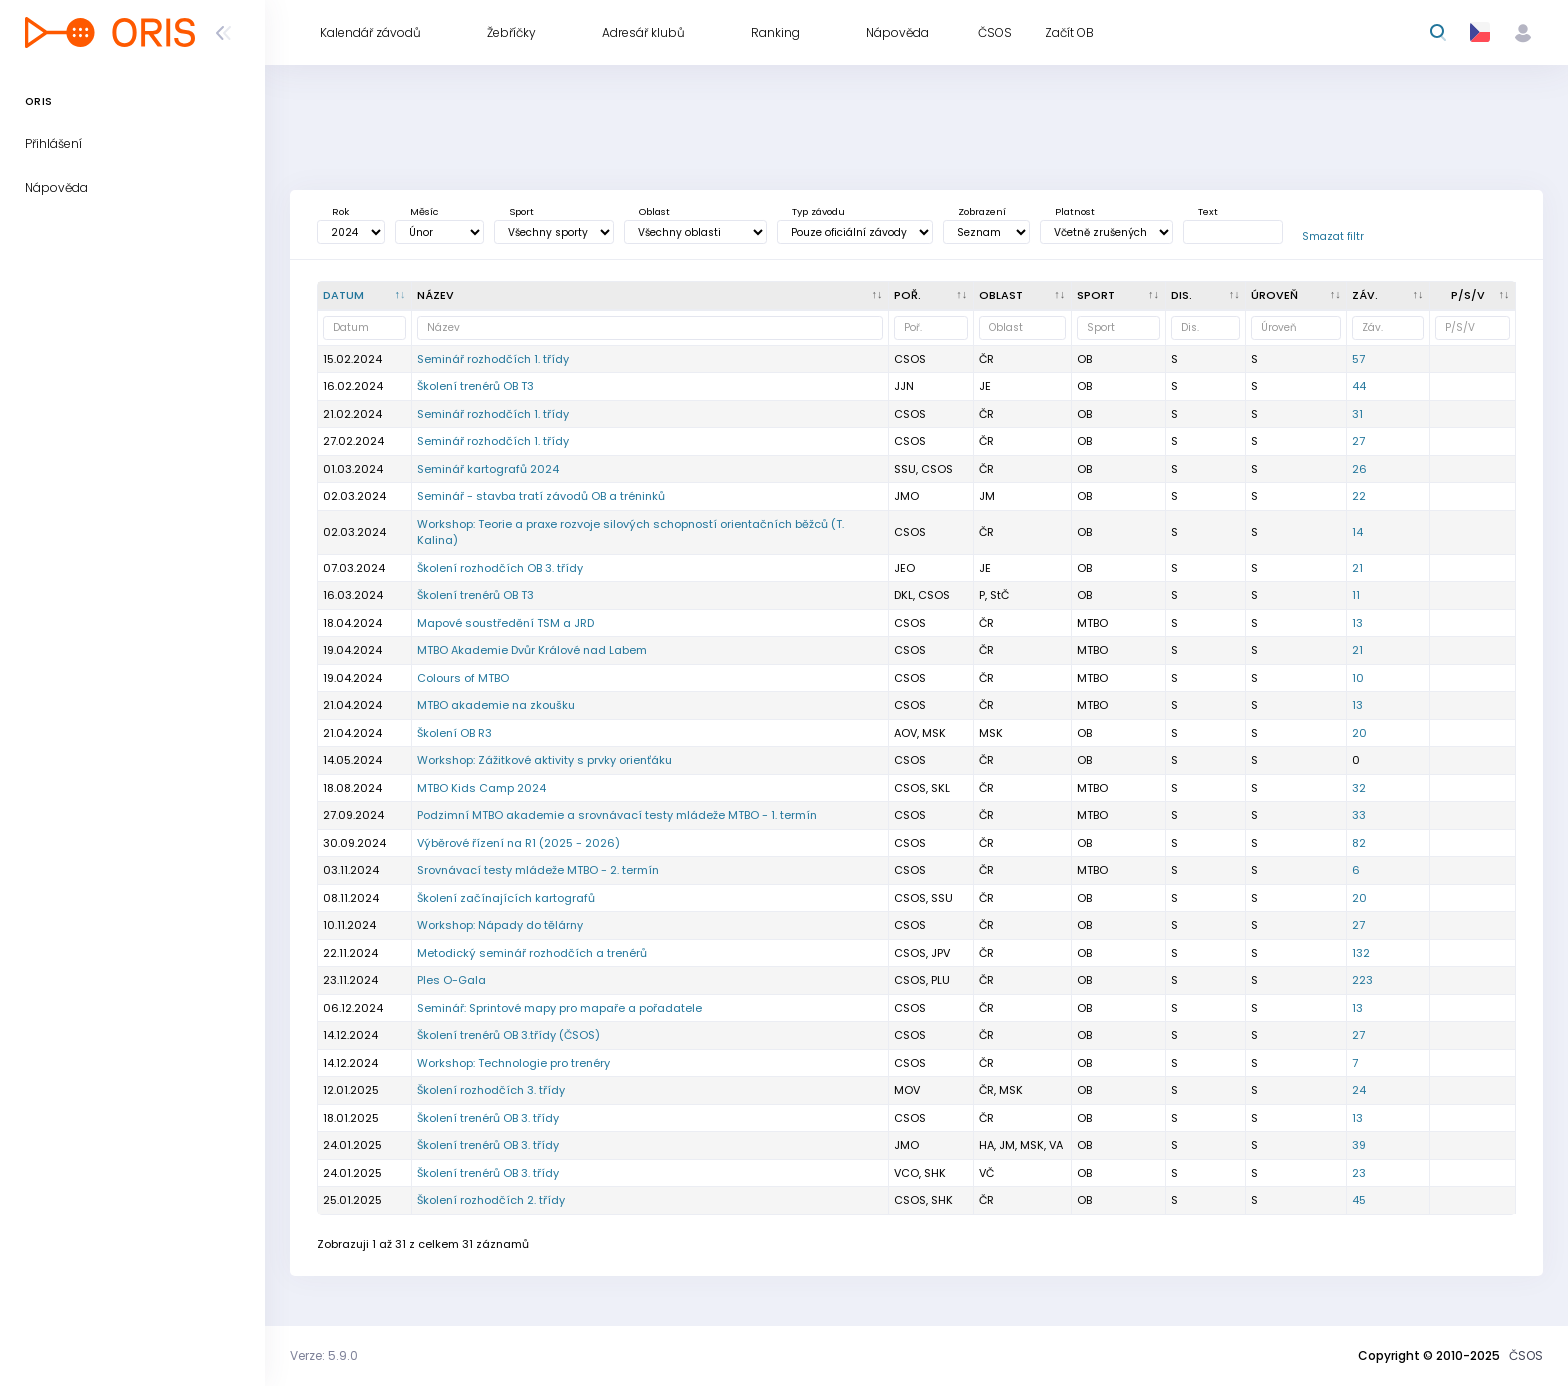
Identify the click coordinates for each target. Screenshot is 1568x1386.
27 (1358, 441)
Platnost (1075, 211)
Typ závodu (818, 211)
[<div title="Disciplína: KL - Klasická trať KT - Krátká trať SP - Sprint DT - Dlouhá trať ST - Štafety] (1206, 296)
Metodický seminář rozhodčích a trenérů (532, 953)
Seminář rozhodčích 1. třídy (493, 359)
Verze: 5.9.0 (324, 1355)
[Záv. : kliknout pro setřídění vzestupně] (1388, 296)
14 (1357, 532)
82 (1359, 843)
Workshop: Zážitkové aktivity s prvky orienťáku (544, 760)
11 (1356, 595)
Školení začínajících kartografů (506, 898)
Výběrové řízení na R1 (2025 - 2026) (518, 843)
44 (1359, 386)
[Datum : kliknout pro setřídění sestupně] (365, 296)
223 (1362, 980)
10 (1358, 678)
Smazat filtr (1333, 236)
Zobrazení (982, 211)
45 (1359, 1200)
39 (1359, 1145)
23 (1359, 1173)
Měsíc (424, 211)
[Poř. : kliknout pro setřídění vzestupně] (931, 296)
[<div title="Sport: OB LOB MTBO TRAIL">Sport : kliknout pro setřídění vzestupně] (1119, 296)
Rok (340, 211)
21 (1357, 568)
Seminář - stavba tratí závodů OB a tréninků (541, 496)
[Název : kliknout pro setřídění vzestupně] (650, 296)
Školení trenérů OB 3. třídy (488, 1118)
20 (1359, 733)
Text (1208, 211)
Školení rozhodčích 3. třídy (491, 1090)
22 (1359, 496)
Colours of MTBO (463, 678)
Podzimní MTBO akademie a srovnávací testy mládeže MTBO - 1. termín (617, 815)
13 (1357, 623)
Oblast (654, 211)
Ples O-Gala (451, 980)
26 (1359, 469)
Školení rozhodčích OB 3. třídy (500, 568)
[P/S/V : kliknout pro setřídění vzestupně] (1473, 296)
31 (1357, 414)
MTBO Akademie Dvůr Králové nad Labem (532, 650)
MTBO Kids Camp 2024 (481, 788)
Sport (521, 211)
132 (1361, 953)
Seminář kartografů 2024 (488, 469)
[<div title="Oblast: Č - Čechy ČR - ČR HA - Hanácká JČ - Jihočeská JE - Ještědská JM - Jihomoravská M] (1023, 296)
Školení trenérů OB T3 (475, 386)
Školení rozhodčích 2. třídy (491, 1200)
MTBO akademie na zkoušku (496, 705)
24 (1359, 1090)
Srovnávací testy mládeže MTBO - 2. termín (538, 870)
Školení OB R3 (454, 733)
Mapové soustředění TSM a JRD (505, 623)
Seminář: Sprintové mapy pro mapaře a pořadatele (559, 1008)
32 (1359, 788)
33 (1359, 815)
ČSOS (1526, 1355)
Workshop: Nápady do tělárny (500, 925)
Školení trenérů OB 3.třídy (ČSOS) (508, 1035)
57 (1358, 359)
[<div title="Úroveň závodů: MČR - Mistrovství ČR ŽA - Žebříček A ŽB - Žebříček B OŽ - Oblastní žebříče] (1296, 296)
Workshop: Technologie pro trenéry (513, 1063)
